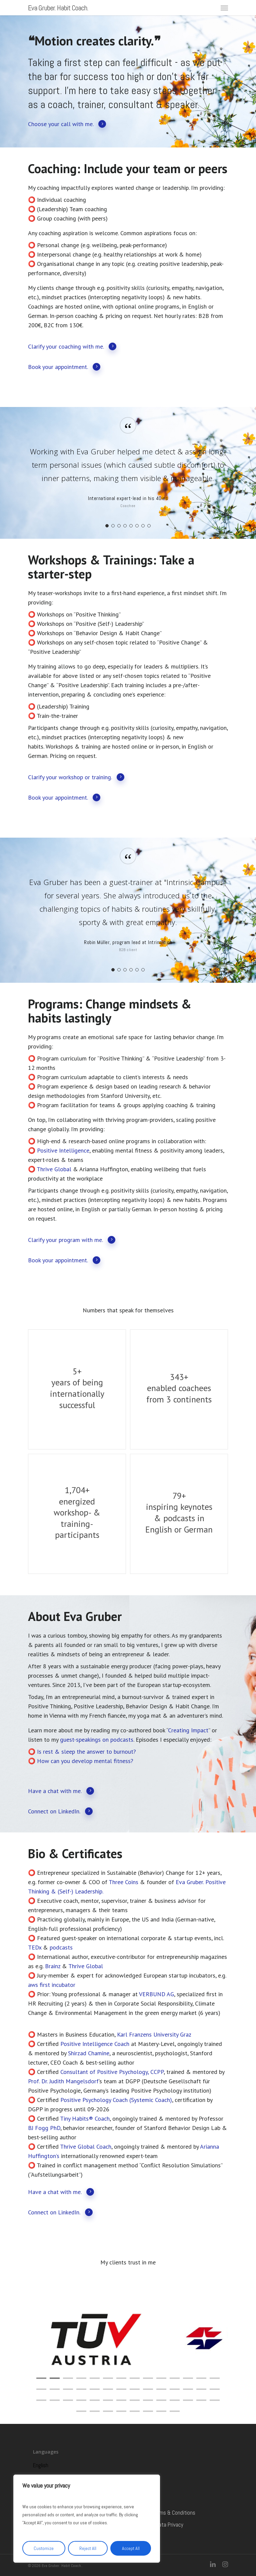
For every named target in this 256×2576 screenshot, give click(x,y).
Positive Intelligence (63, 1150)
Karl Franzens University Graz (154, 2034)
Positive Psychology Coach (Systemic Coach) (116, 2100)
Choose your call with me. (67, 123)
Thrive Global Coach (85, 2146)
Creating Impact (188, 1730)
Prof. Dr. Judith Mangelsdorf (63, 2081)
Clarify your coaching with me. (72, 346)
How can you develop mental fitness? (85, 1761)
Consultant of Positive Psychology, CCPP (112, 2072)
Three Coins (123, 1882)
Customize (44, 2548)
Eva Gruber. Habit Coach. (58, 7)
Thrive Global (54, 1169)
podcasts (61, 1947)
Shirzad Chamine (88, 2053)
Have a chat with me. (61, 1790)
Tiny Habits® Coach (85, 2118)
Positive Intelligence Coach (94, 2044)
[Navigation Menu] (224, 7)
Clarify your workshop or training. (76, 777)
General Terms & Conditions (164, 2512)
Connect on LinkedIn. (60, 1811)
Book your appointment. (64, 366)
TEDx (34, 1947)
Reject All (87, 2548)
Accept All (131, 2548)
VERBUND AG (156, 1994)
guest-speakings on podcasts (96, 1739)
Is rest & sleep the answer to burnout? (86, 1751)
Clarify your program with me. (72, 1239)
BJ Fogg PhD (44, 2128)
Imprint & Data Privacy (158, 2524)
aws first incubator (51, 1985)
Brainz (52, 1966)
